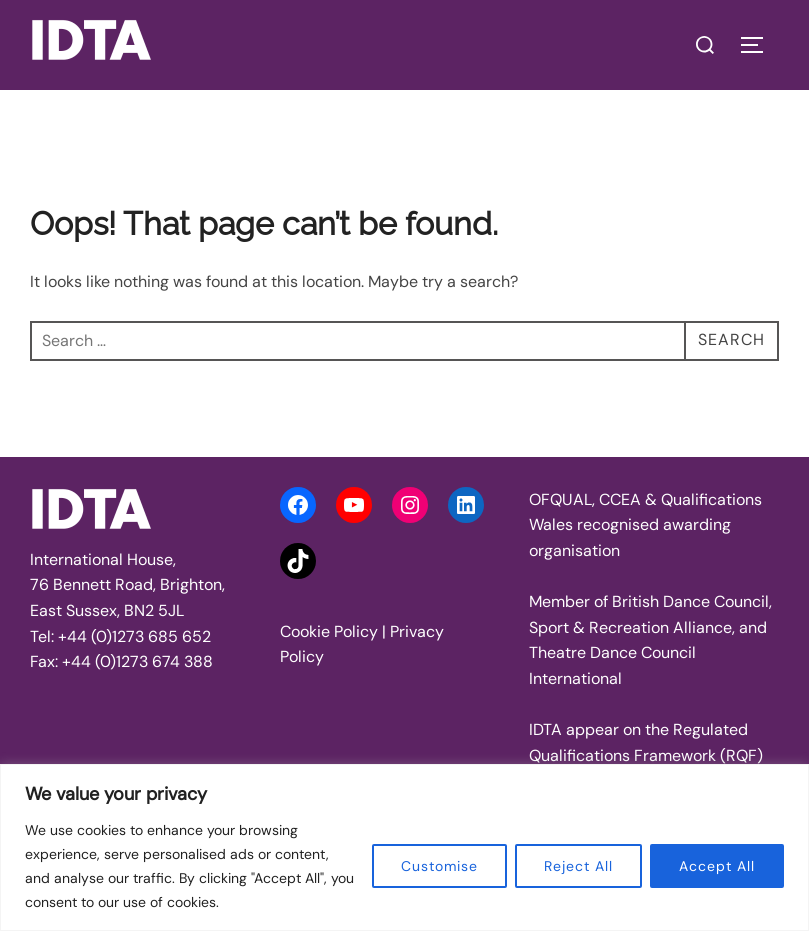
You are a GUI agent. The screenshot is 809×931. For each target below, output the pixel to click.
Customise (439, 866)
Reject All (578, 866)
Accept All (717, 866)
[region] (404, 847)
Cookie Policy (329, 631)
